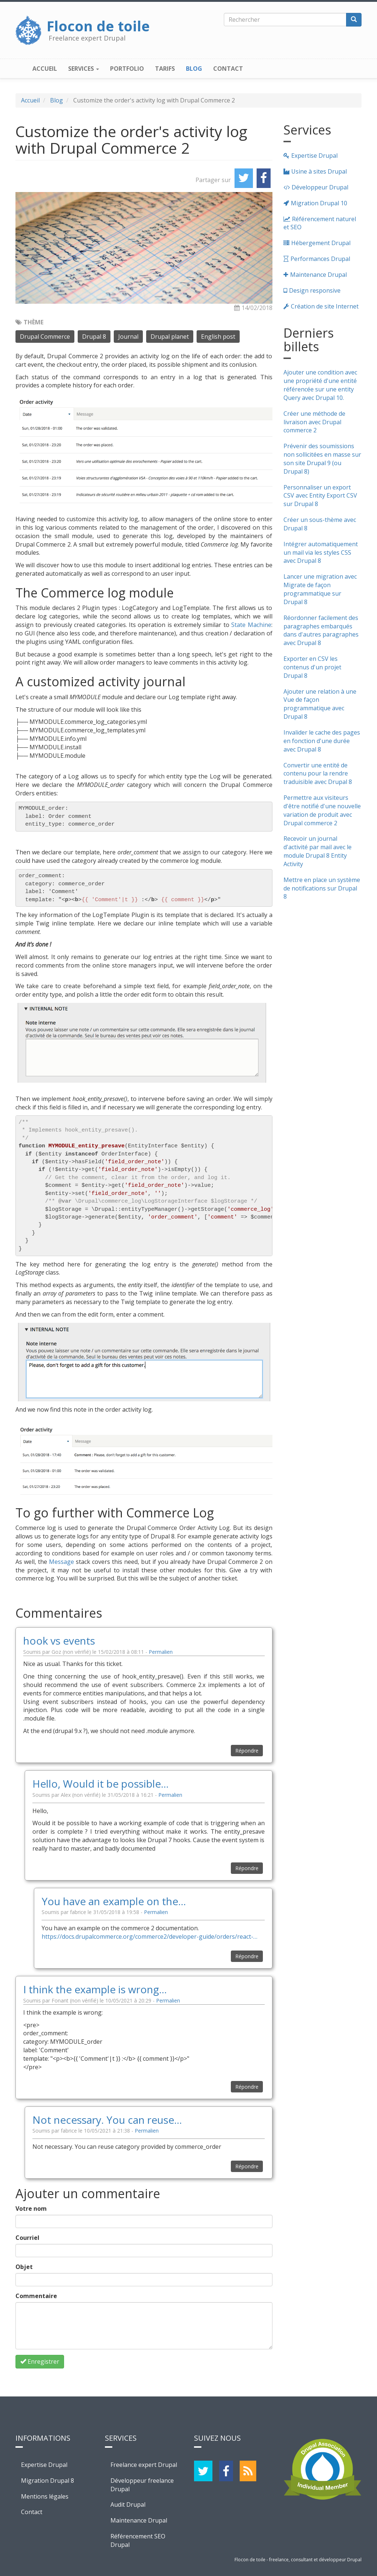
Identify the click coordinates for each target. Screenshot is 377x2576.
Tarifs (165, 69)
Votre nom (31, 2208)
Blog (194, 69)
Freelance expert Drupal (143, 2465)
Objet (24, 2267)
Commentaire (36, 2296)
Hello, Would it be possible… (100, 1784)
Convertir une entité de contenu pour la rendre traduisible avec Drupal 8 (317, 773)
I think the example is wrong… (95, 1989)
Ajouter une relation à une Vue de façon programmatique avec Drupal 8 (319, 704)
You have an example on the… (114, 1901)
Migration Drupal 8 (47, 2480)
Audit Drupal (127, 2504)
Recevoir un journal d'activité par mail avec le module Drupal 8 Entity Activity (317, 851)
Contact (228, 69)
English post (218, 336)
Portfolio (127, 69)
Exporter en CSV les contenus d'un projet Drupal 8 (312, 667)
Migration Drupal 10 (319, 203)
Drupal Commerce (45, 336)
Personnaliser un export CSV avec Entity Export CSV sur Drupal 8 (320, 495)
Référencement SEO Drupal (137, 2540)
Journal (128, 336)
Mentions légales (44, 2496)
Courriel (27, 2238)
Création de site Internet (325, 306)
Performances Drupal (320, 259)
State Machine (251, 625)
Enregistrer (39, 2361)
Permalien (161, 1651)
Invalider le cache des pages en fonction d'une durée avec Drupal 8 (321, 740)
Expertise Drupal (314, 155)
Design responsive (315, 290)
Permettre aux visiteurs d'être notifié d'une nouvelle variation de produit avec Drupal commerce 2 (322, 810)
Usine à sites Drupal (319, 171)
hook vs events (59, 1641)
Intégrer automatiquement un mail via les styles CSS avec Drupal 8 (320, 552)
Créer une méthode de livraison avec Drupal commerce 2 (314, 422)
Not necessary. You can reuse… (107, 2120)
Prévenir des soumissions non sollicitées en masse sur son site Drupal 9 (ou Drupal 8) (322, 458)
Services (83, 69)
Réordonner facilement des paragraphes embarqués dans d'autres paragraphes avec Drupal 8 (321, 630)
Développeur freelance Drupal (142, 2484)
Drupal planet (170, 336)
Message (61, 1562)
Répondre (246, 1750)
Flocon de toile (98, 23)
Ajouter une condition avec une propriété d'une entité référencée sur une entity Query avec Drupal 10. (320, 385)
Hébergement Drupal (320, 243)
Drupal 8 (94, 336)
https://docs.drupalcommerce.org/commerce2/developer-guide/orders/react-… (149, 1936)
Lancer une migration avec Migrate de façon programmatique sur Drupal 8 (320, 589)
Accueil (44, 69)
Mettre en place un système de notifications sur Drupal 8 (321, 888)
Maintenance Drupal (318, 275)
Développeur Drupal (320, 187)
